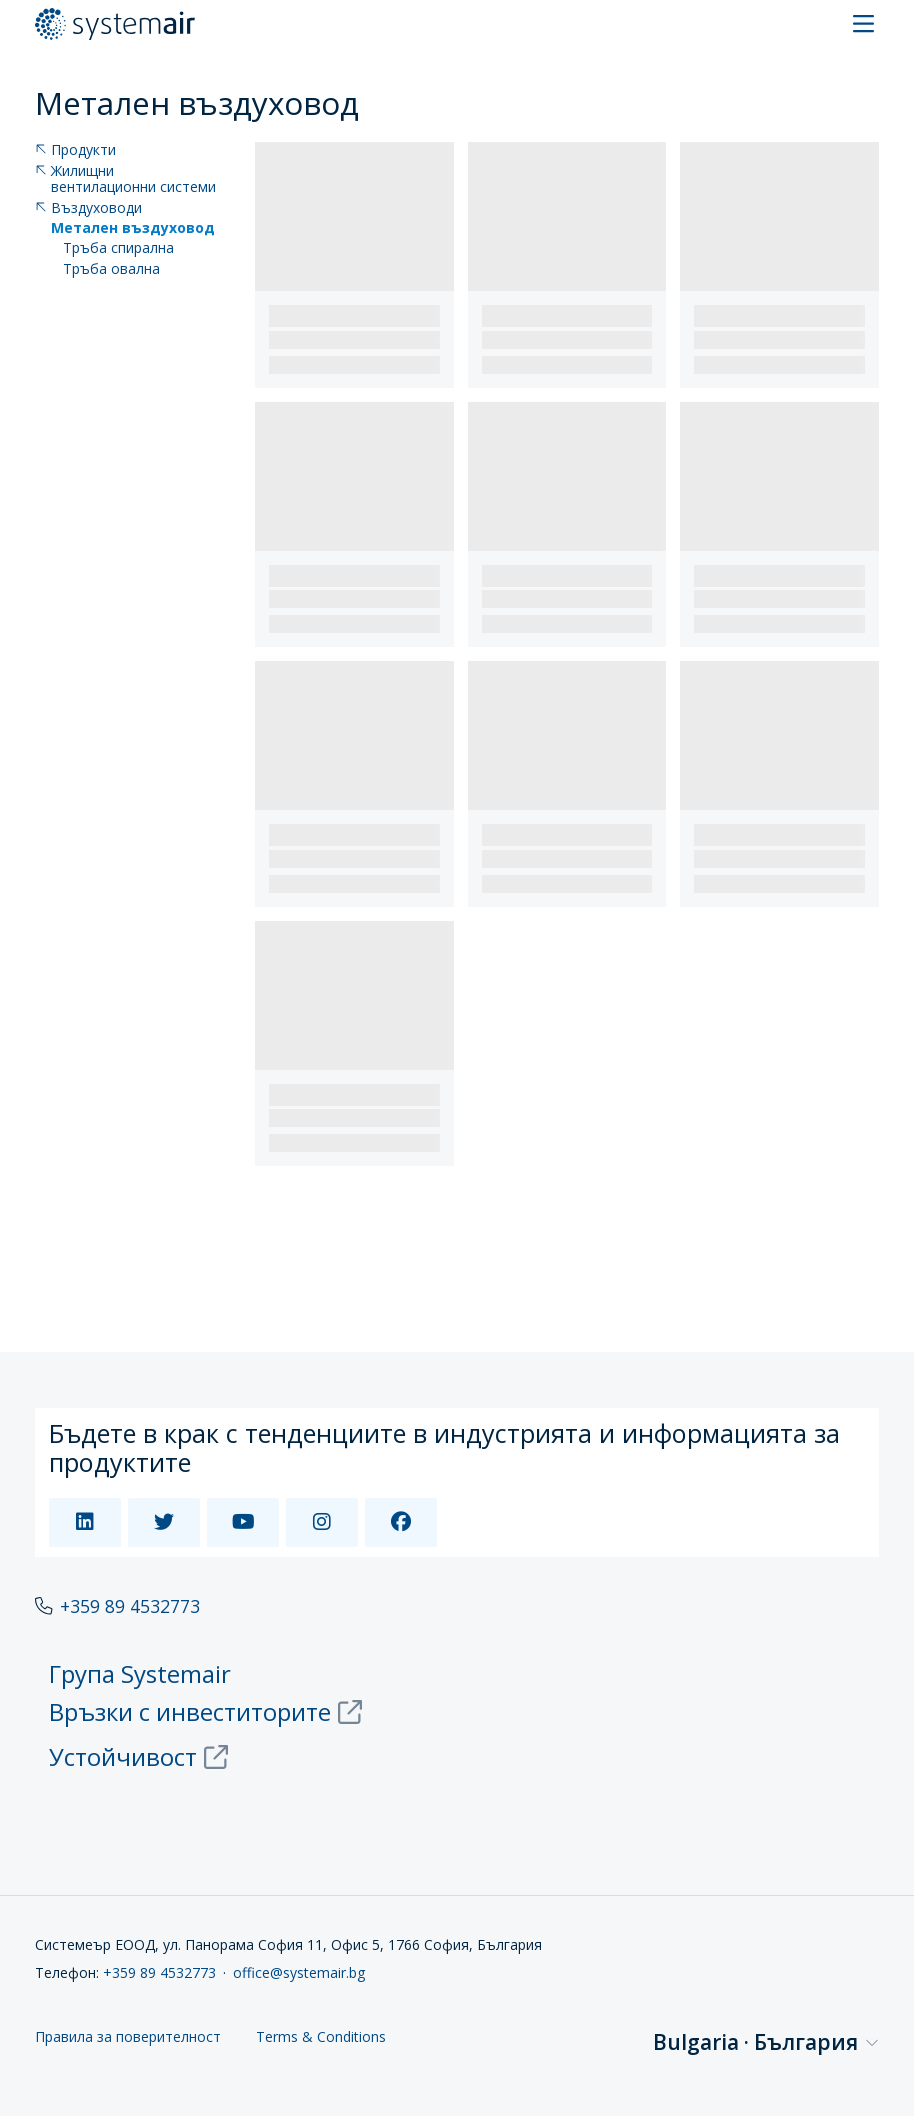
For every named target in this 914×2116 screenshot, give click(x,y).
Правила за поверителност (128, 2037)
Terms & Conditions (321, 2037)
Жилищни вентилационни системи (125, 180)
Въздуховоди (88, 208)
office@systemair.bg (299, 1972)
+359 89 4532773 (130, 1606)
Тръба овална (111, 269)
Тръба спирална (118, 248)
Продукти (75, 150)
